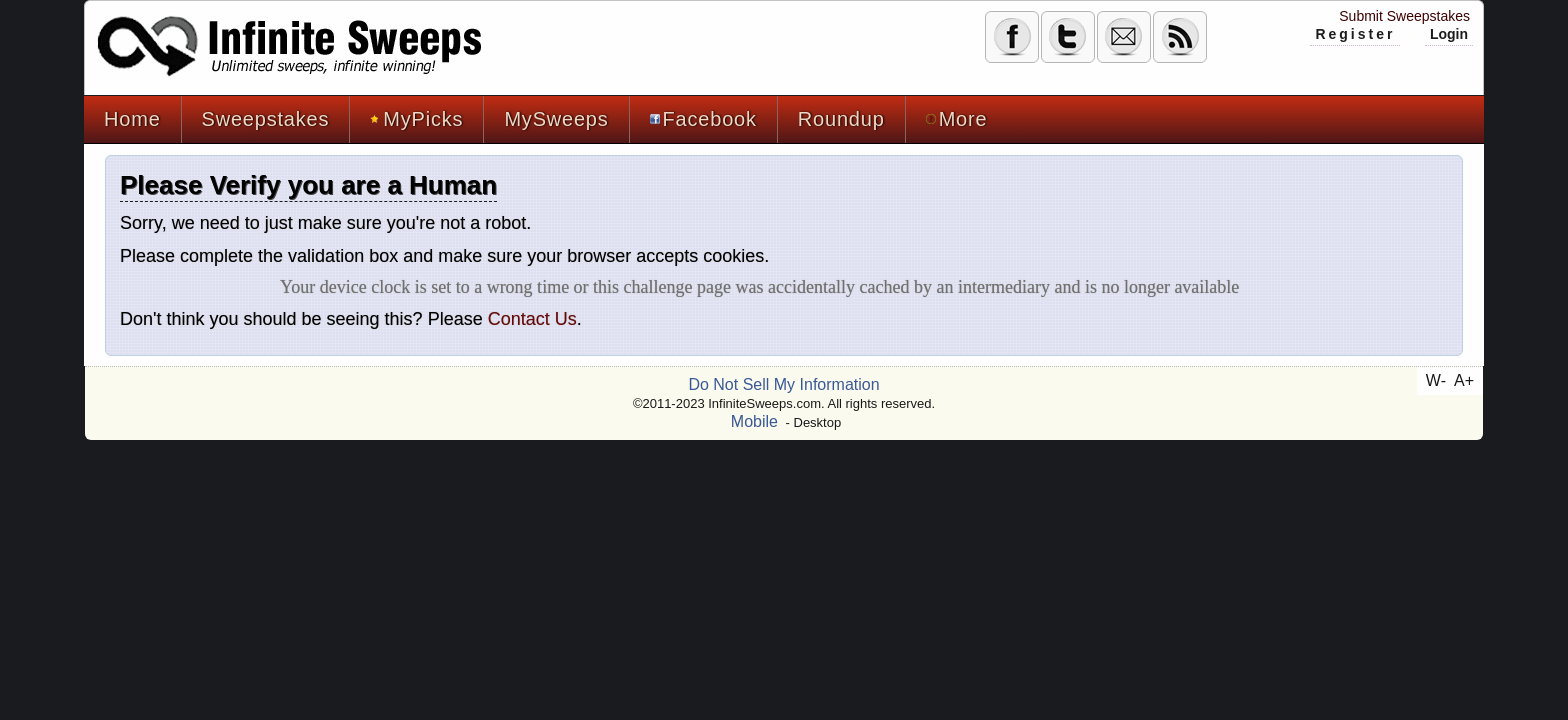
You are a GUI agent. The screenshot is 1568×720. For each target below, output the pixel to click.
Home (132, 119)
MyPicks (416, 119)
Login (1449, 34)
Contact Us (532, 319)
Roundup (841, 119)
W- (1436, 380)
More (957, 119)
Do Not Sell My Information (783, 384)
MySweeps (556, 119)
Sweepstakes (266, 119)
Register (1355, 34)
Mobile (754, 421)
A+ (1464, 380)
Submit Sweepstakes (1404, 16)
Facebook (703, 119)
